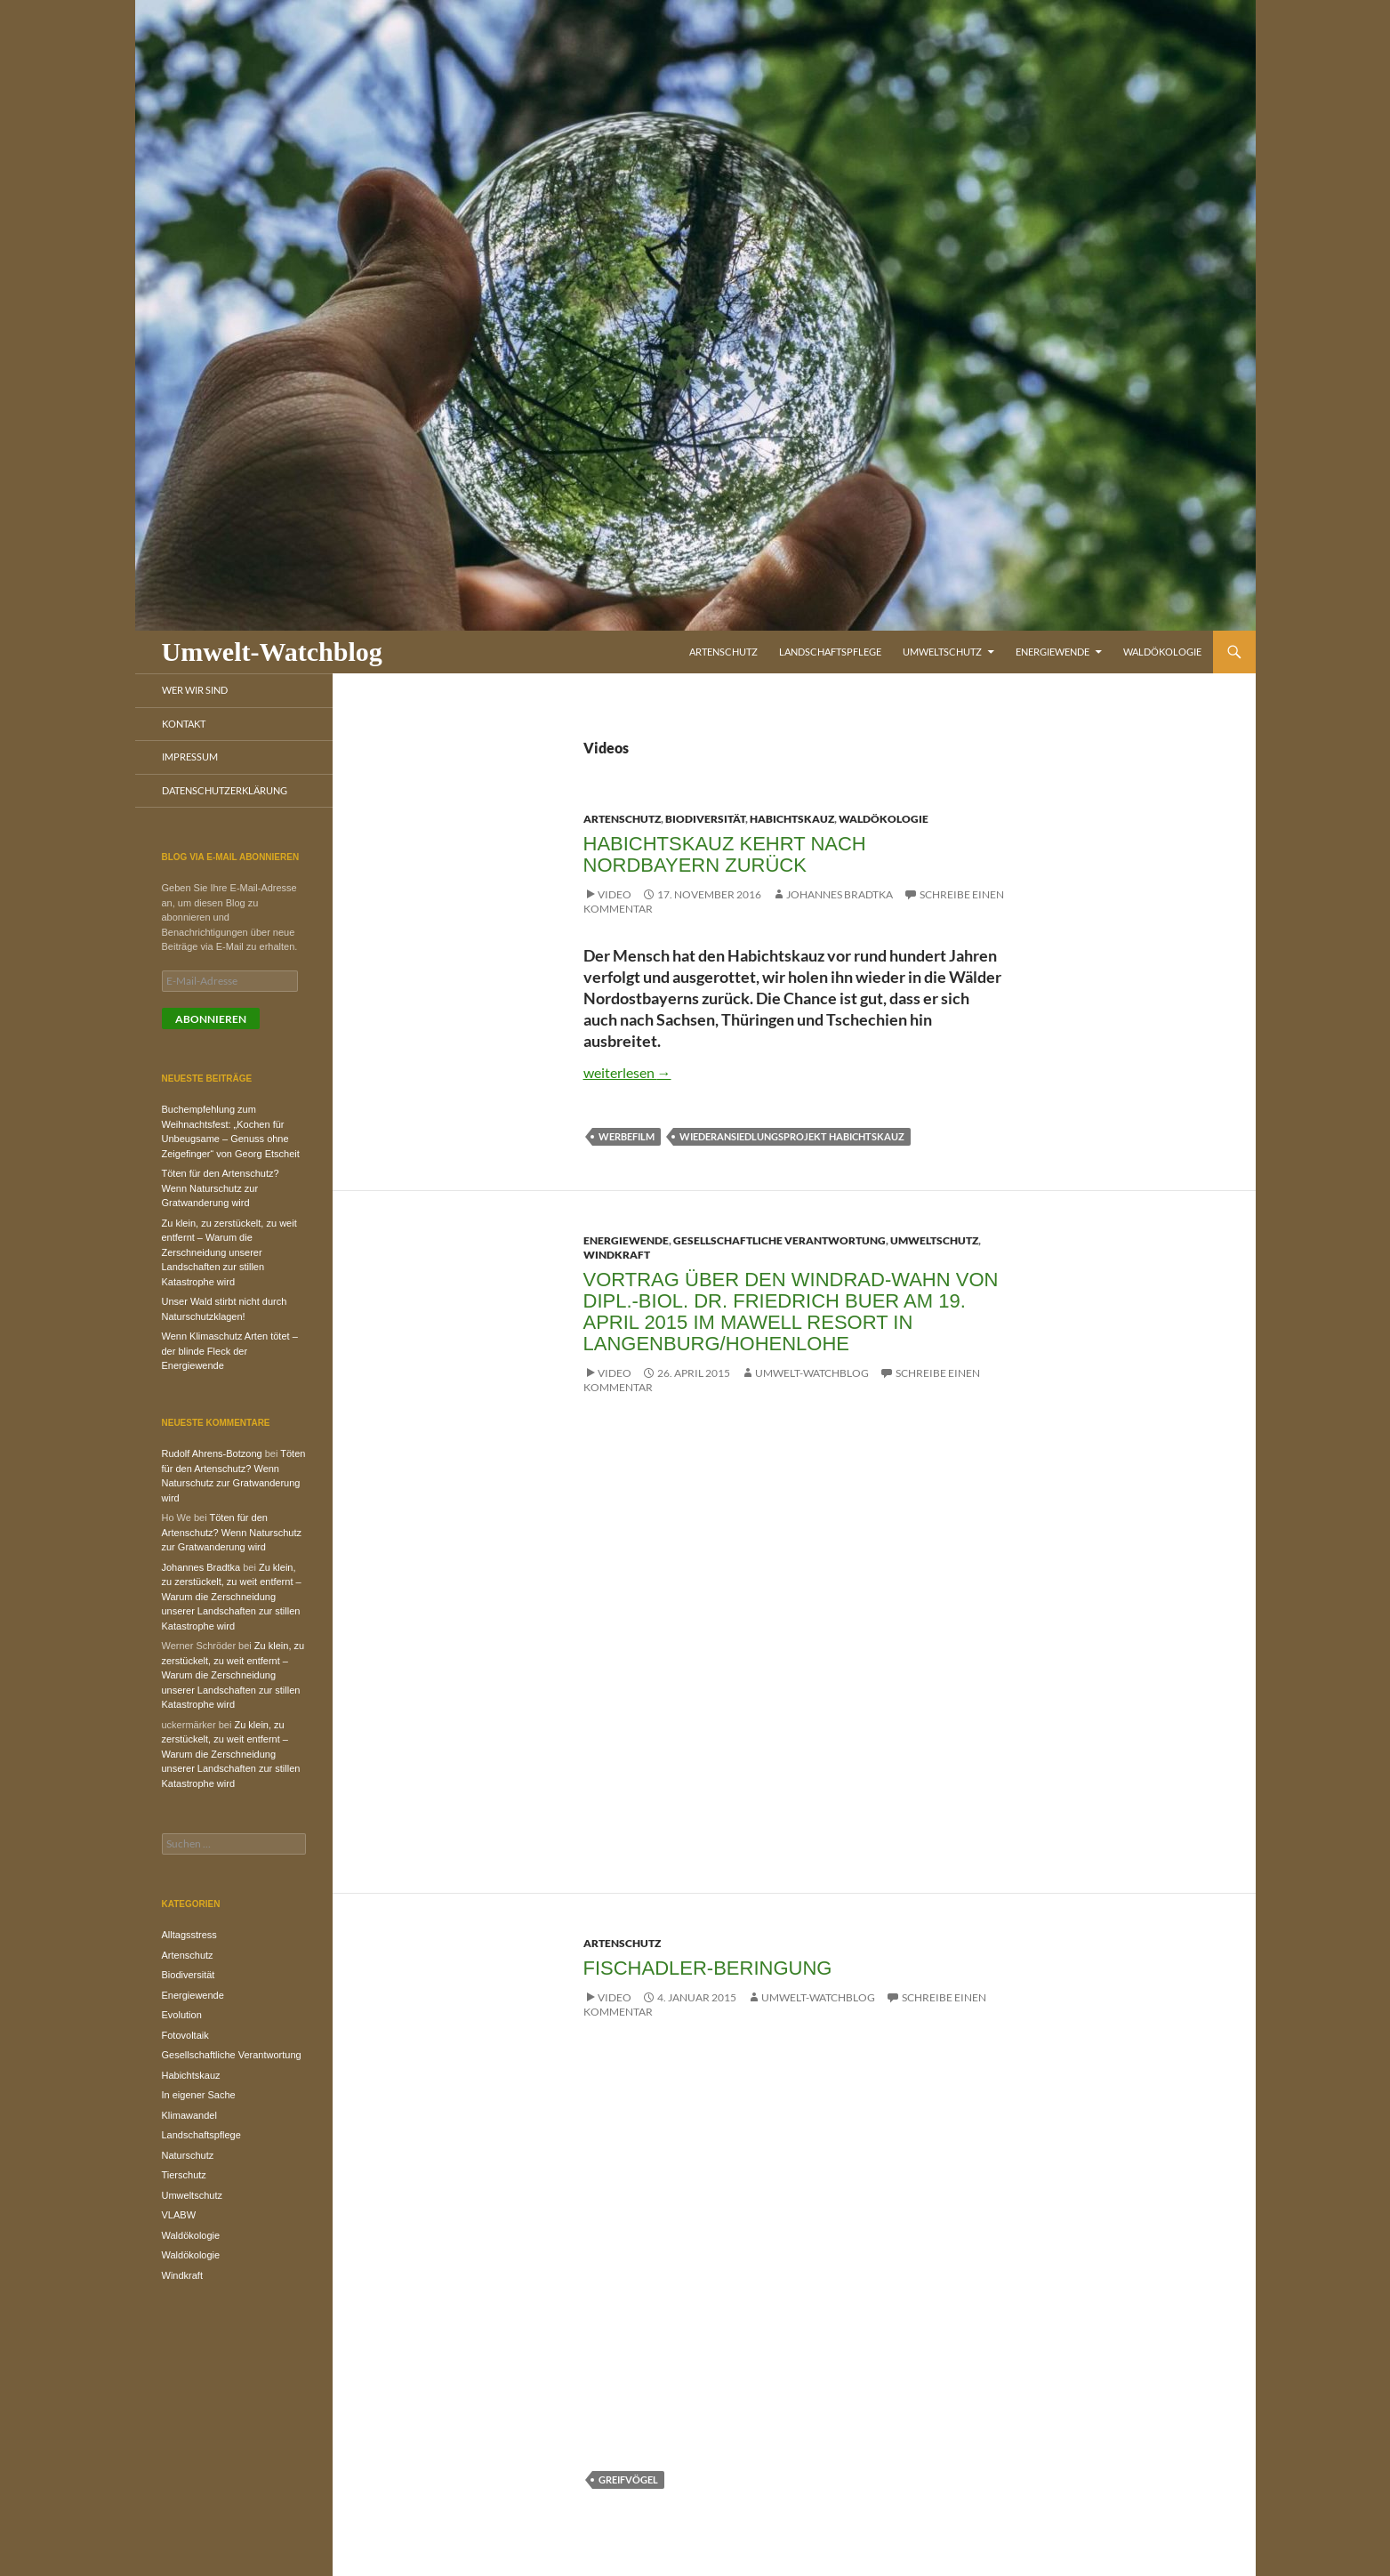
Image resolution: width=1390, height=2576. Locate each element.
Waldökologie (1162, 651)
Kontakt (183, 723)
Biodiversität (705, 818)
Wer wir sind (195, 690)
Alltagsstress (189, 1934)
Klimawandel (189, 2115)
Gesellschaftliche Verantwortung (779, 1240)
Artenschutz (723, 651)
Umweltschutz (942, 651)
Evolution (182, 2014)
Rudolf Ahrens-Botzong (212, 1453)
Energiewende (1052, 651)
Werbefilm (627, 1136)
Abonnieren (210, 1019)
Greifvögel (628, 2479)
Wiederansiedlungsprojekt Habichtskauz (791, 1136)
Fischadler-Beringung (707, 1968)
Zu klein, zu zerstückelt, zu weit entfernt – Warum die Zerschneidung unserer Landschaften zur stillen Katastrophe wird (229, 1252)
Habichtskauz (792, 818)
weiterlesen (627, 1072)
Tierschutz (184, 2174)
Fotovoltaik (185, 2035)
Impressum (190, 756)
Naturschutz (188, 2155)
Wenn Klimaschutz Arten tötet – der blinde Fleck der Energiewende (230, 1351)
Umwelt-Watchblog (272, 651)
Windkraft (616, 1254)
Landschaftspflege (830, 651)
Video (614, 894)
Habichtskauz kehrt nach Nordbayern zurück (724, 854)
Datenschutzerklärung (224, 790)
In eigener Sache (199, 2094)
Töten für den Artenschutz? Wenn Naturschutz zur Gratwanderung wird (220, 1188)
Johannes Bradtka (839, 894)
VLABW (179, 2215)
